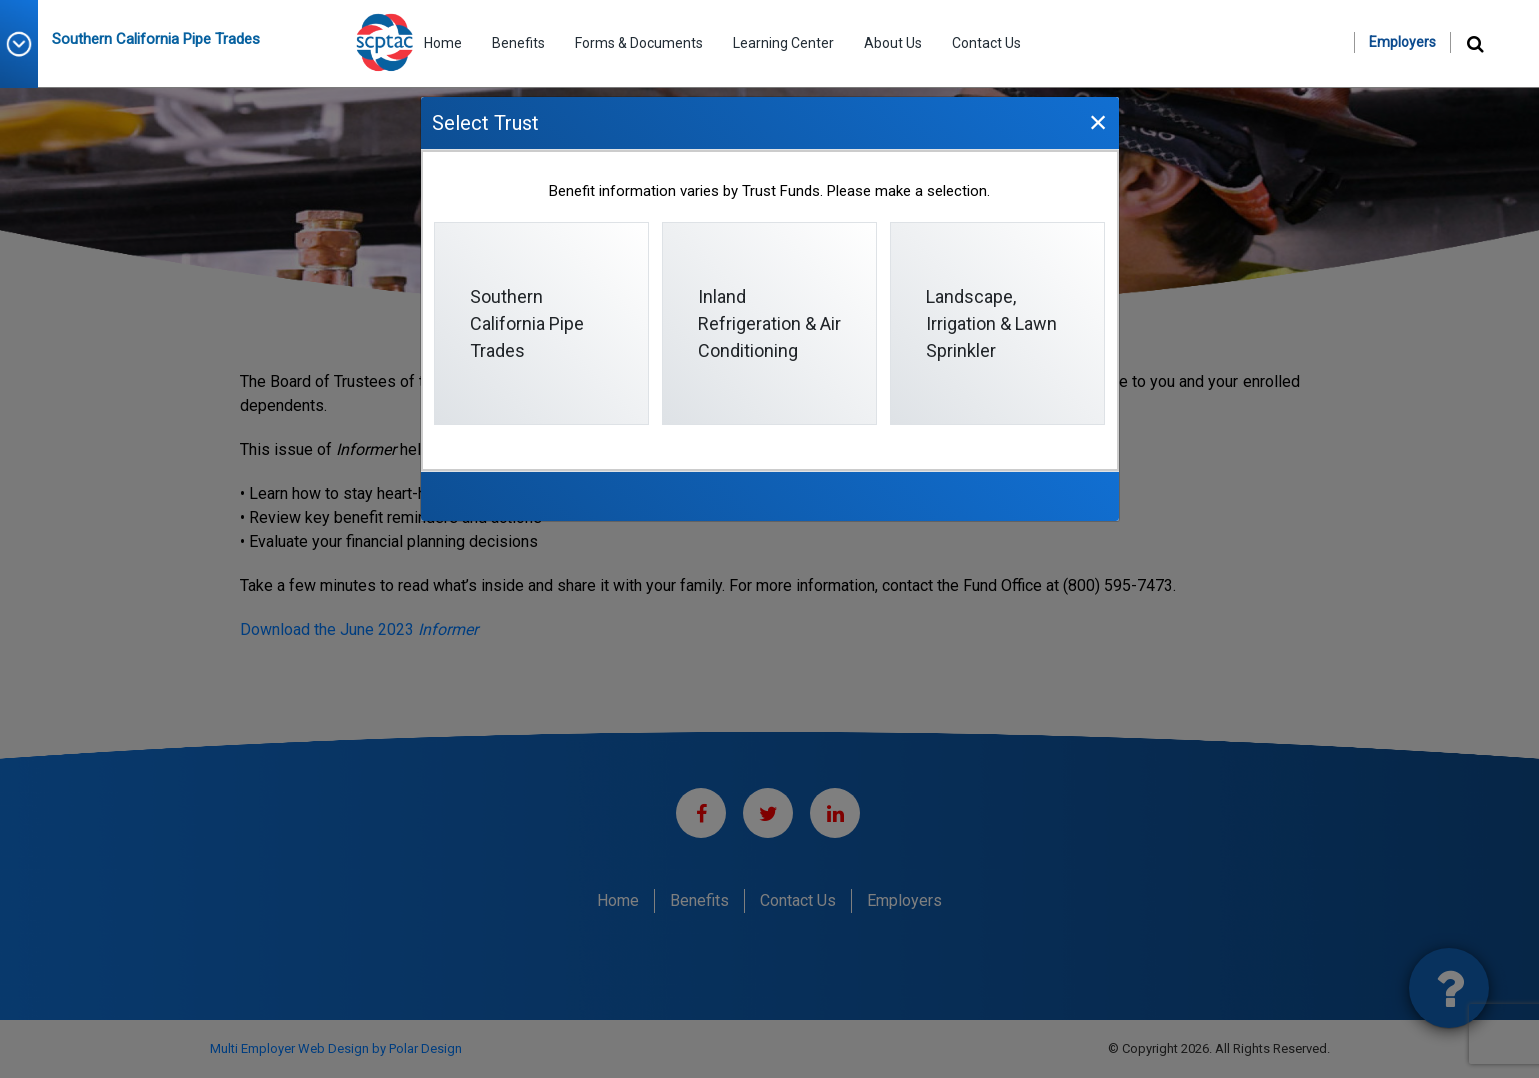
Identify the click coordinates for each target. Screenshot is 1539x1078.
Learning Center (783, 43)
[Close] (1098, 121)
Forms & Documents (639, 43)
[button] (26, 44)
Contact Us (986, 43)
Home (443, 43)
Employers (1402, 42)
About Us (893, 43)
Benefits (518, 43)
